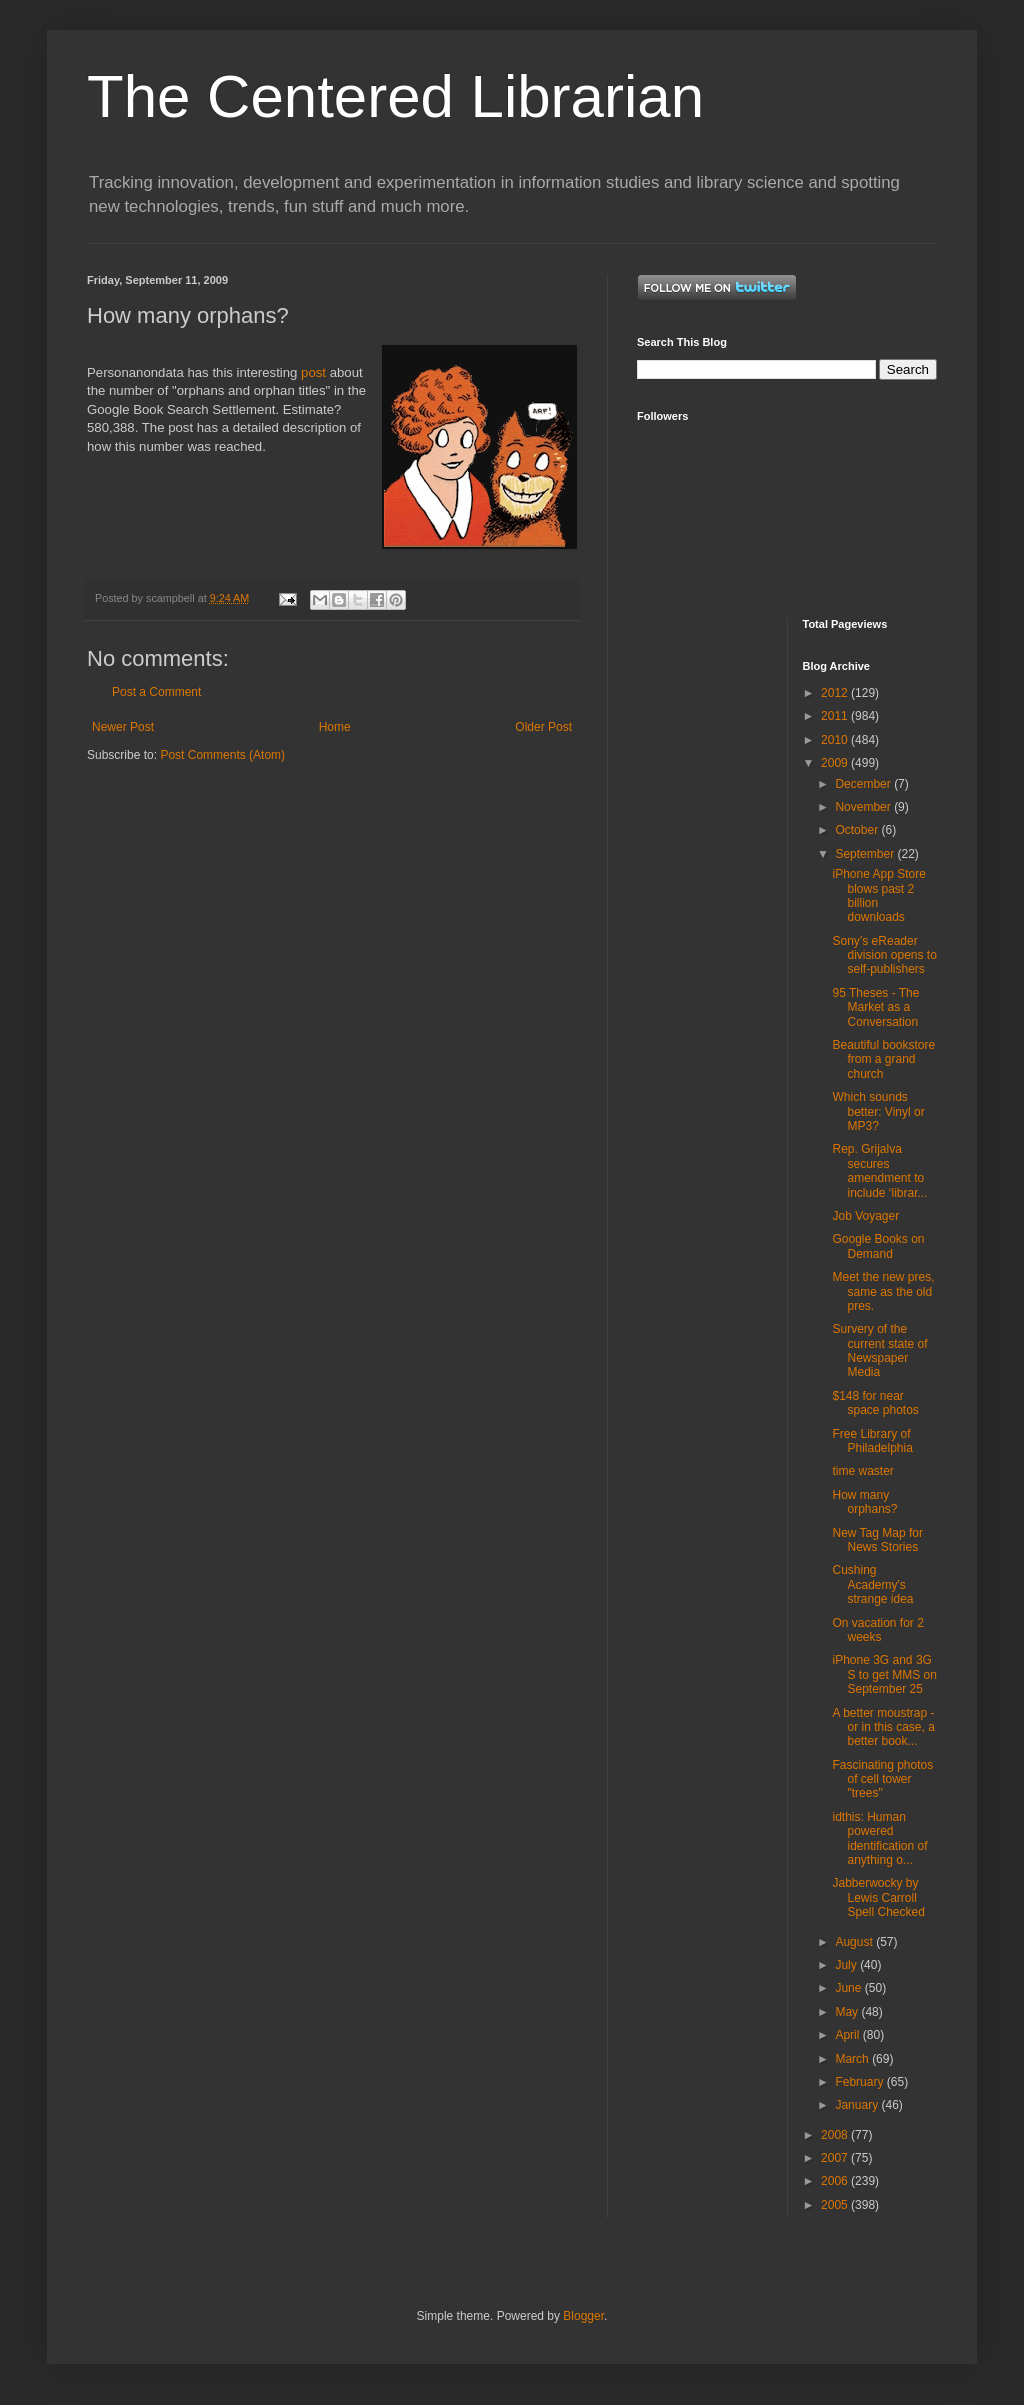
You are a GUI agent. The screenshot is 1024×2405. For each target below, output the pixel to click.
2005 (836, 2205)
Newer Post (123, 727)
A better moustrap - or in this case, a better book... (883, 1727)
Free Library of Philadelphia (872, 1441)
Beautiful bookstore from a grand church (883, 1059)
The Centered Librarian (395, 96)
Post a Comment (156, 692)
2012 (836, 693)
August (855, 1942)
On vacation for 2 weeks (877, 1630)
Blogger (583, 2316)
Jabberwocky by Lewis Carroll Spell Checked (878, 1897)
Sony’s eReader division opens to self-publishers (884, 955)
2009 (836, 763)
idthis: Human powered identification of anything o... (879, 1838)
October (858, 830)
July (847, 1965)
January (858, 2105)
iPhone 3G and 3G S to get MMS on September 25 (884, 1674)
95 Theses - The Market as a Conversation (875, 1007)
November (864, 807)
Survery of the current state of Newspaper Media (879, 1350)
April (848, 2035)
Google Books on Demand (878, 1246)
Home (335, 727)
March (853, 2059)
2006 (836, 2181)
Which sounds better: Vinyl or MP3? (878, 1111)
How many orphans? (864, 1502)
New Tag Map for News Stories (877, 1540)
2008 (836, 2135)
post (313, 372)
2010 (836, 740)
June (849, 1988)
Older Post (543, 727)
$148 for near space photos (875, 1403)
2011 (836, 716)
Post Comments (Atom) (222, 755)
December (864, 784)
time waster (862, 1471)
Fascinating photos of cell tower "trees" (882, 1779)
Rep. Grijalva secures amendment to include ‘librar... (879, 1170)
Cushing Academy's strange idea (872, 1584)
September (866, 854)
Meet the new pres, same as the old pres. (883, 1291)
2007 (836, 2158)
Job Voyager (865, 1216)
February (860, 2082)
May (848, 2012)
